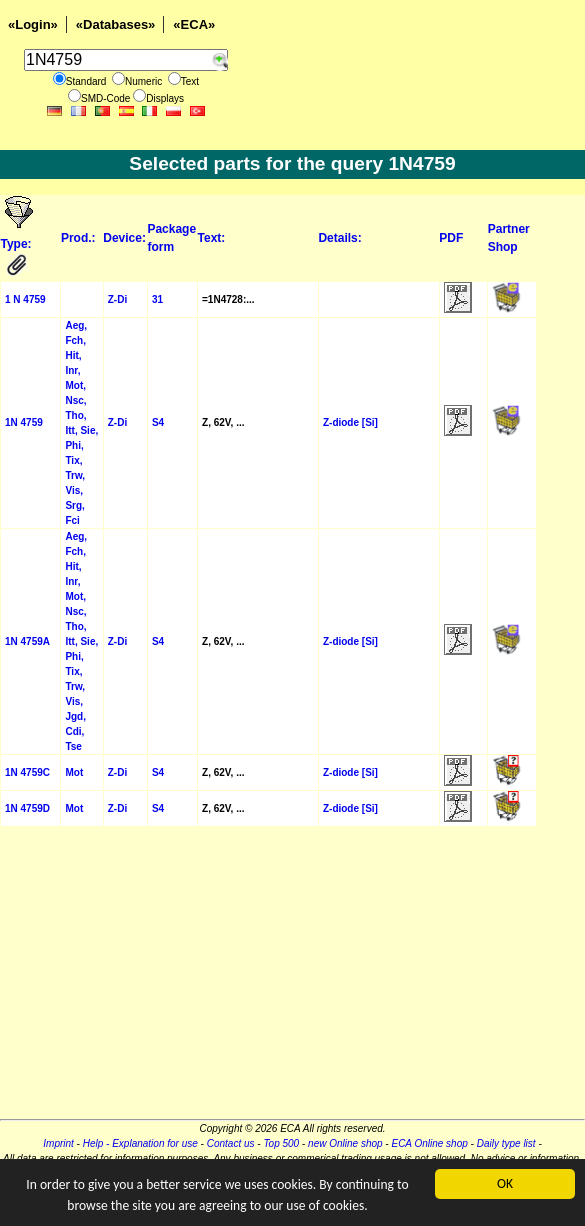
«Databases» (116, 24)
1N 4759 (24, 422)
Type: (18, 244)
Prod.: (78, 238)
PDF (451, 238)
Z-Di (117, 299)
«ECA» (194, 24)
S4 (158, 422)
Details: (339, 238)
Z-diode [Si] (350, 422)
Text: (212, 238)
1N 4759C (27, 772)
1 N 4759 (25, 299)
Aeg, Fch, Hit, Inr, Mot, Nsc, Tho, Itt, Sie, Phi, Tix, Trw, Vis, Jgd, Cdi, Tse (81, 641)
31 (157, 299)
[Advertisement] (292, 979)
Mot (74, 772)
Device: (124, 238)
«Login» (33, 24)
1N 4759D (27, 808)
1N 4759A (27, 641)
